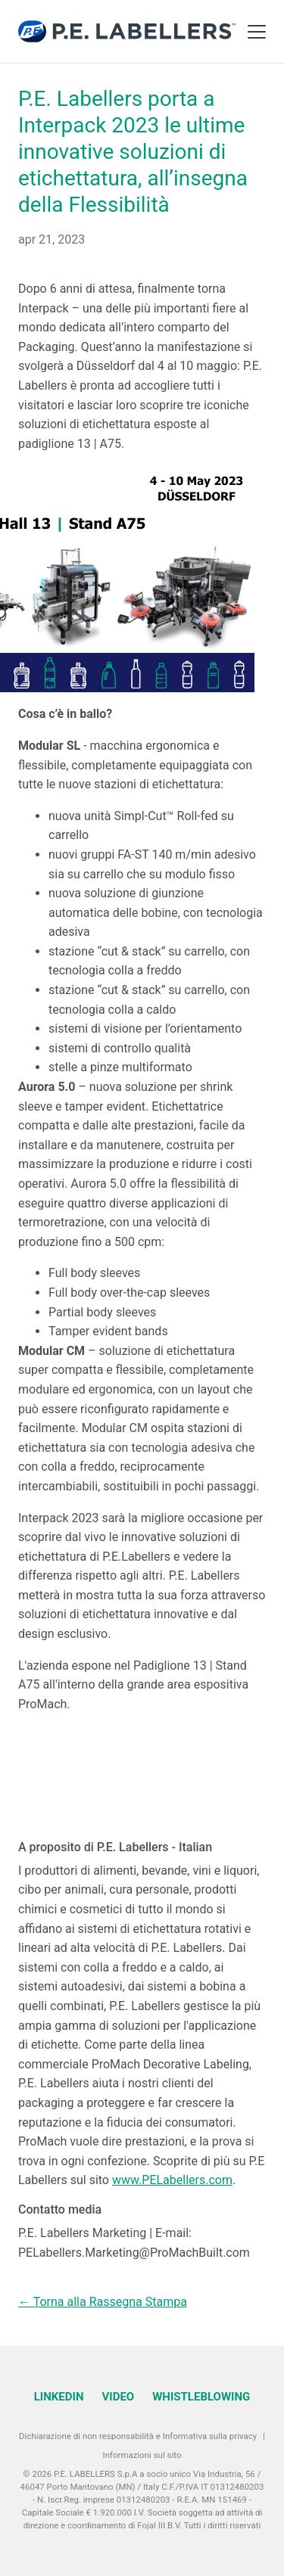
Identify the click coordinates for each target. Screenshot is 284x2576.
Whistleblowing (201, 2397)
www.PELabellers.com (172, 2180)
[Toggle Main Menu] (257, 32)
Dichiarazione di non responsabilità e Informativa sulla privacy (138, 2436)
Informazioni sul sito (142, 2455)
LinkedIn (59, 2397)
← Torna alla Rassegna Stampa (102, 2302)
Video (117, 2397)
